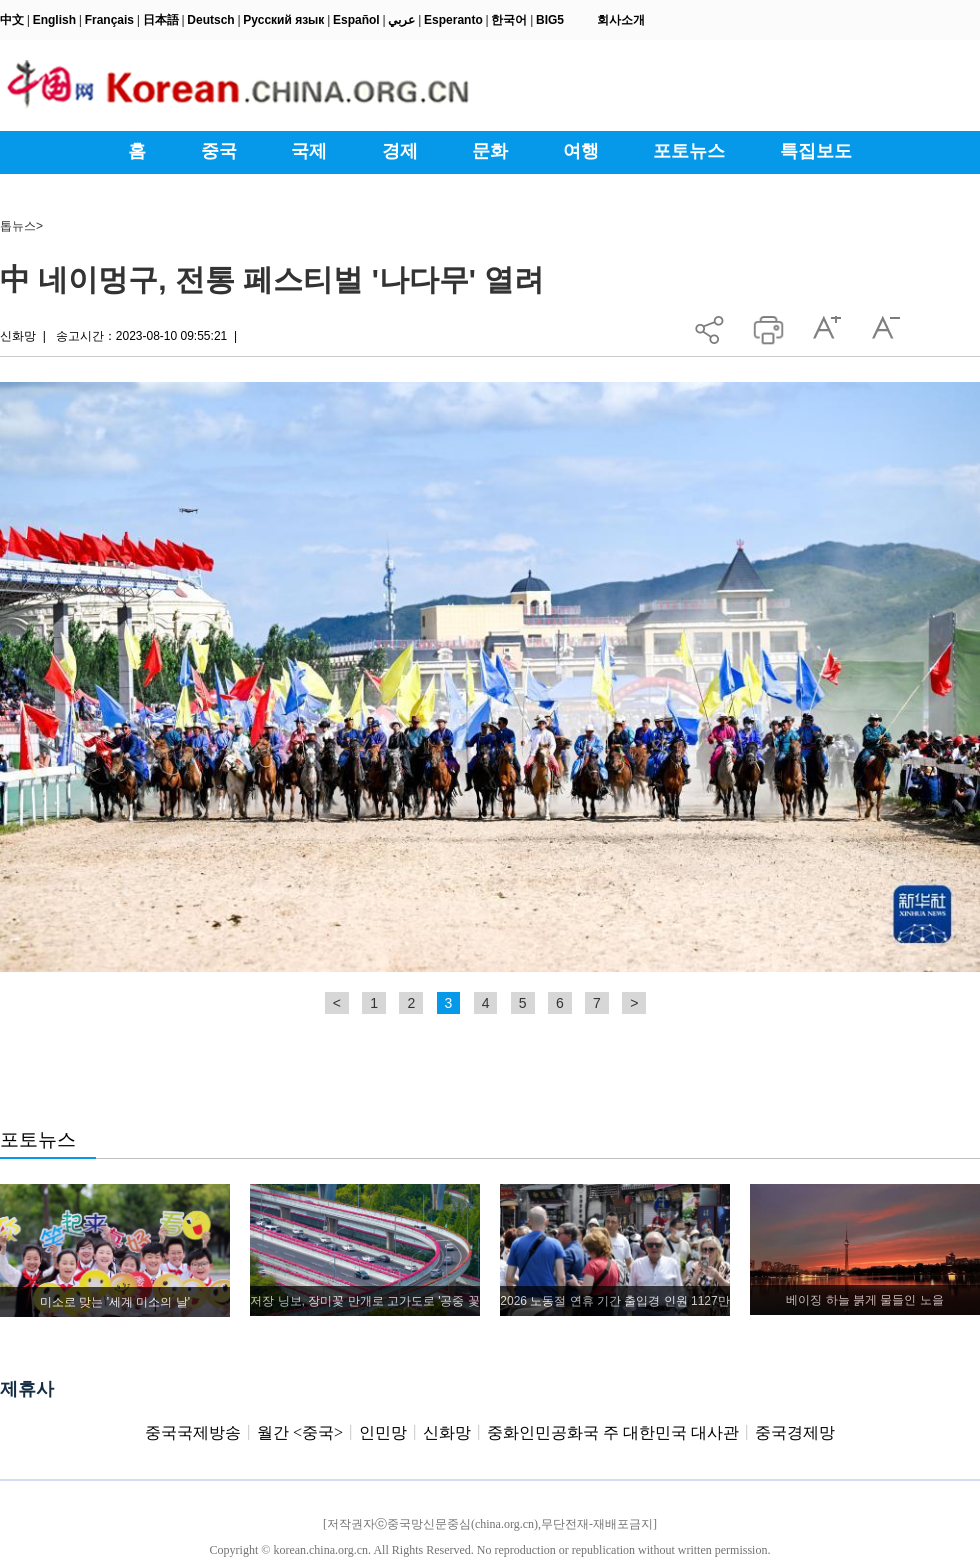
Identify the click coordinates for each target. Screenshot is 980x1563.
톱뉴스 (18, 226)
